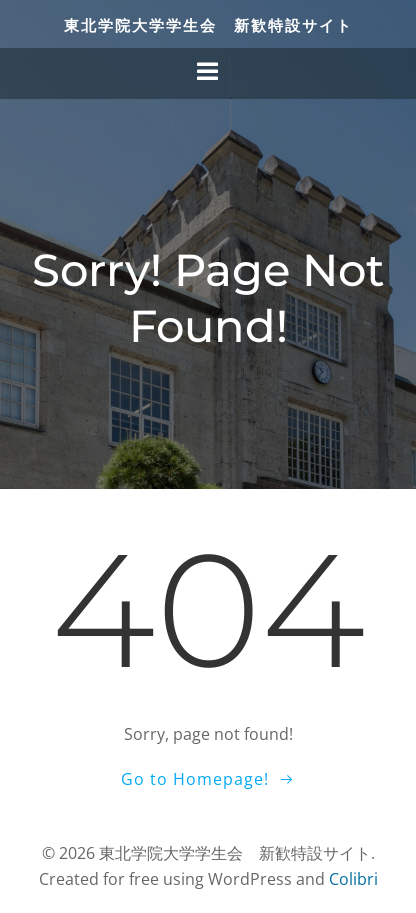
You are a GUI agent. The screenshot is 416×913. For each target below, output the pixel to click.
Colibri (353, 879)
